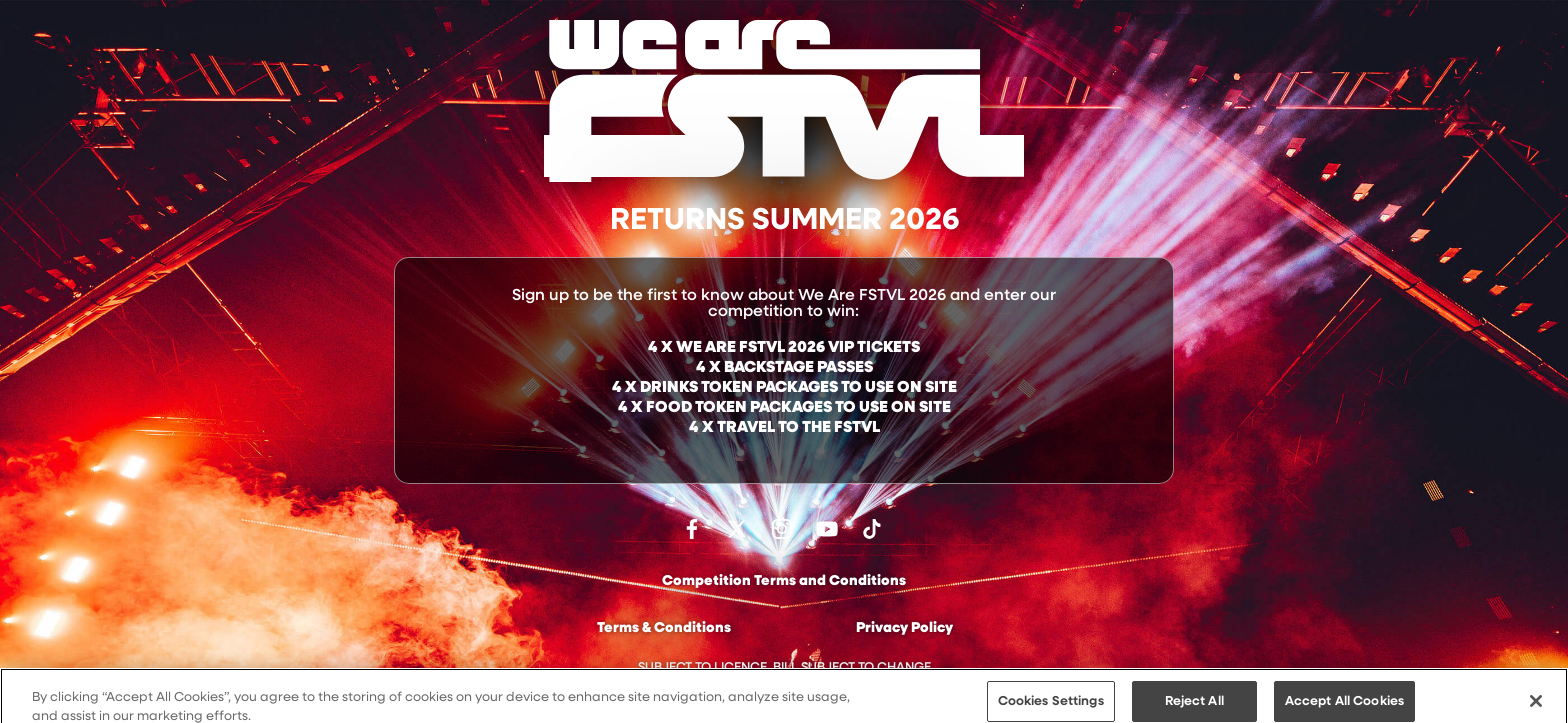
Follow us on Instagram (782, 529)
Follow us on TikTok (872, 529)
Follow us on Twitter (737, 529)
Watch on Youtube (827, 529)
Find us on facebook (692, 529)
